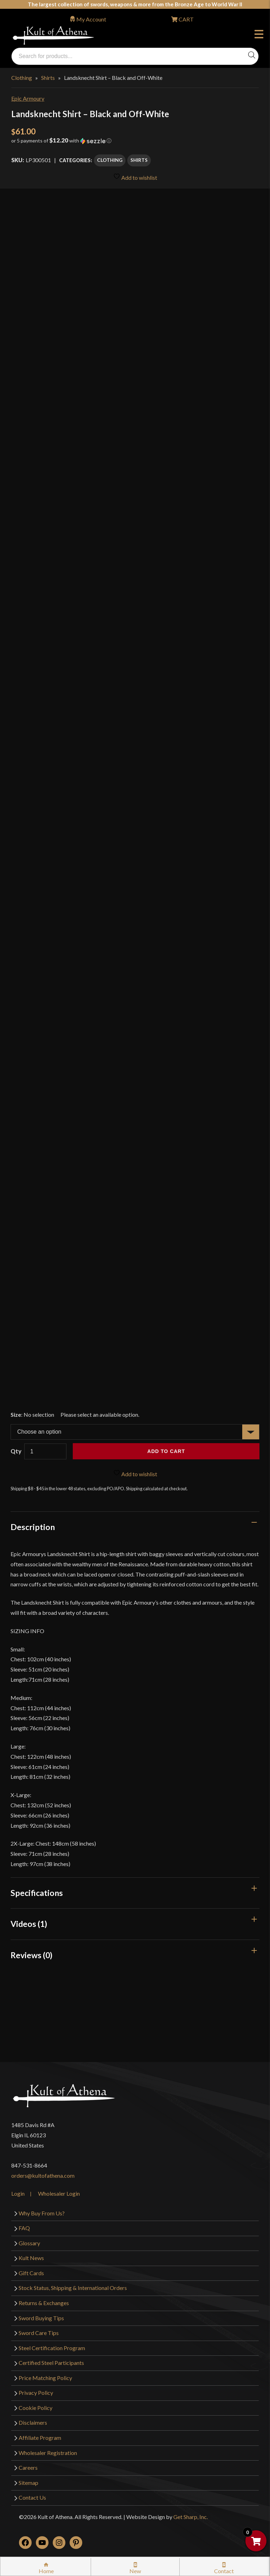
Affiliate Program (40, 2437)
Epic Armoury (27, 98)
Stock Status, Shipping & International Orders (73, 2287)
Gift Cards (31, 2273)
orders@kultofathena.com (43, 2175)
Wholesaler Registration (48, 2452)
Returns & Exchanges (44, 2302)
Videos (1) (29, 1924)
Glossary (29, 2243)
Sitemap (28, 2482)
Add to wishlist (135, 177)
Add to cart (166, 1451)
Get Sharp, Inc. (190, 2516)
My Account (91, 19)
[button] (135, 143)
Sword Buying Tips (41, 2318)
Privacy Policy (36, 2392)
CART (186, 19)
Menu (259, 35)
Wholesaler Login (59, 2193)
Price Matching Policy (45, 2377)
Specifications (37, 1893)
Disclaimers (33, 2422)
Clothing (21, 77)
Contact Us (32, 2497)
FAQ (24, 2228)
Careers (28, 2467)
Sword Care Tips (39, 2332)
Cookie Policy (35, 2407)
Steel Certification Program (52, 2348)
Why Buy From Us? (42, 2213)
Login (18, 2193)
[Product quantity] (45, 1451)
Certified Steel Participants (51, 2362)
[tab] (135, 1526)
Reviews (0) (31, 1955)
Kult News (31, 2257)
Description (33, 1527)
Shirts (48, 77)
